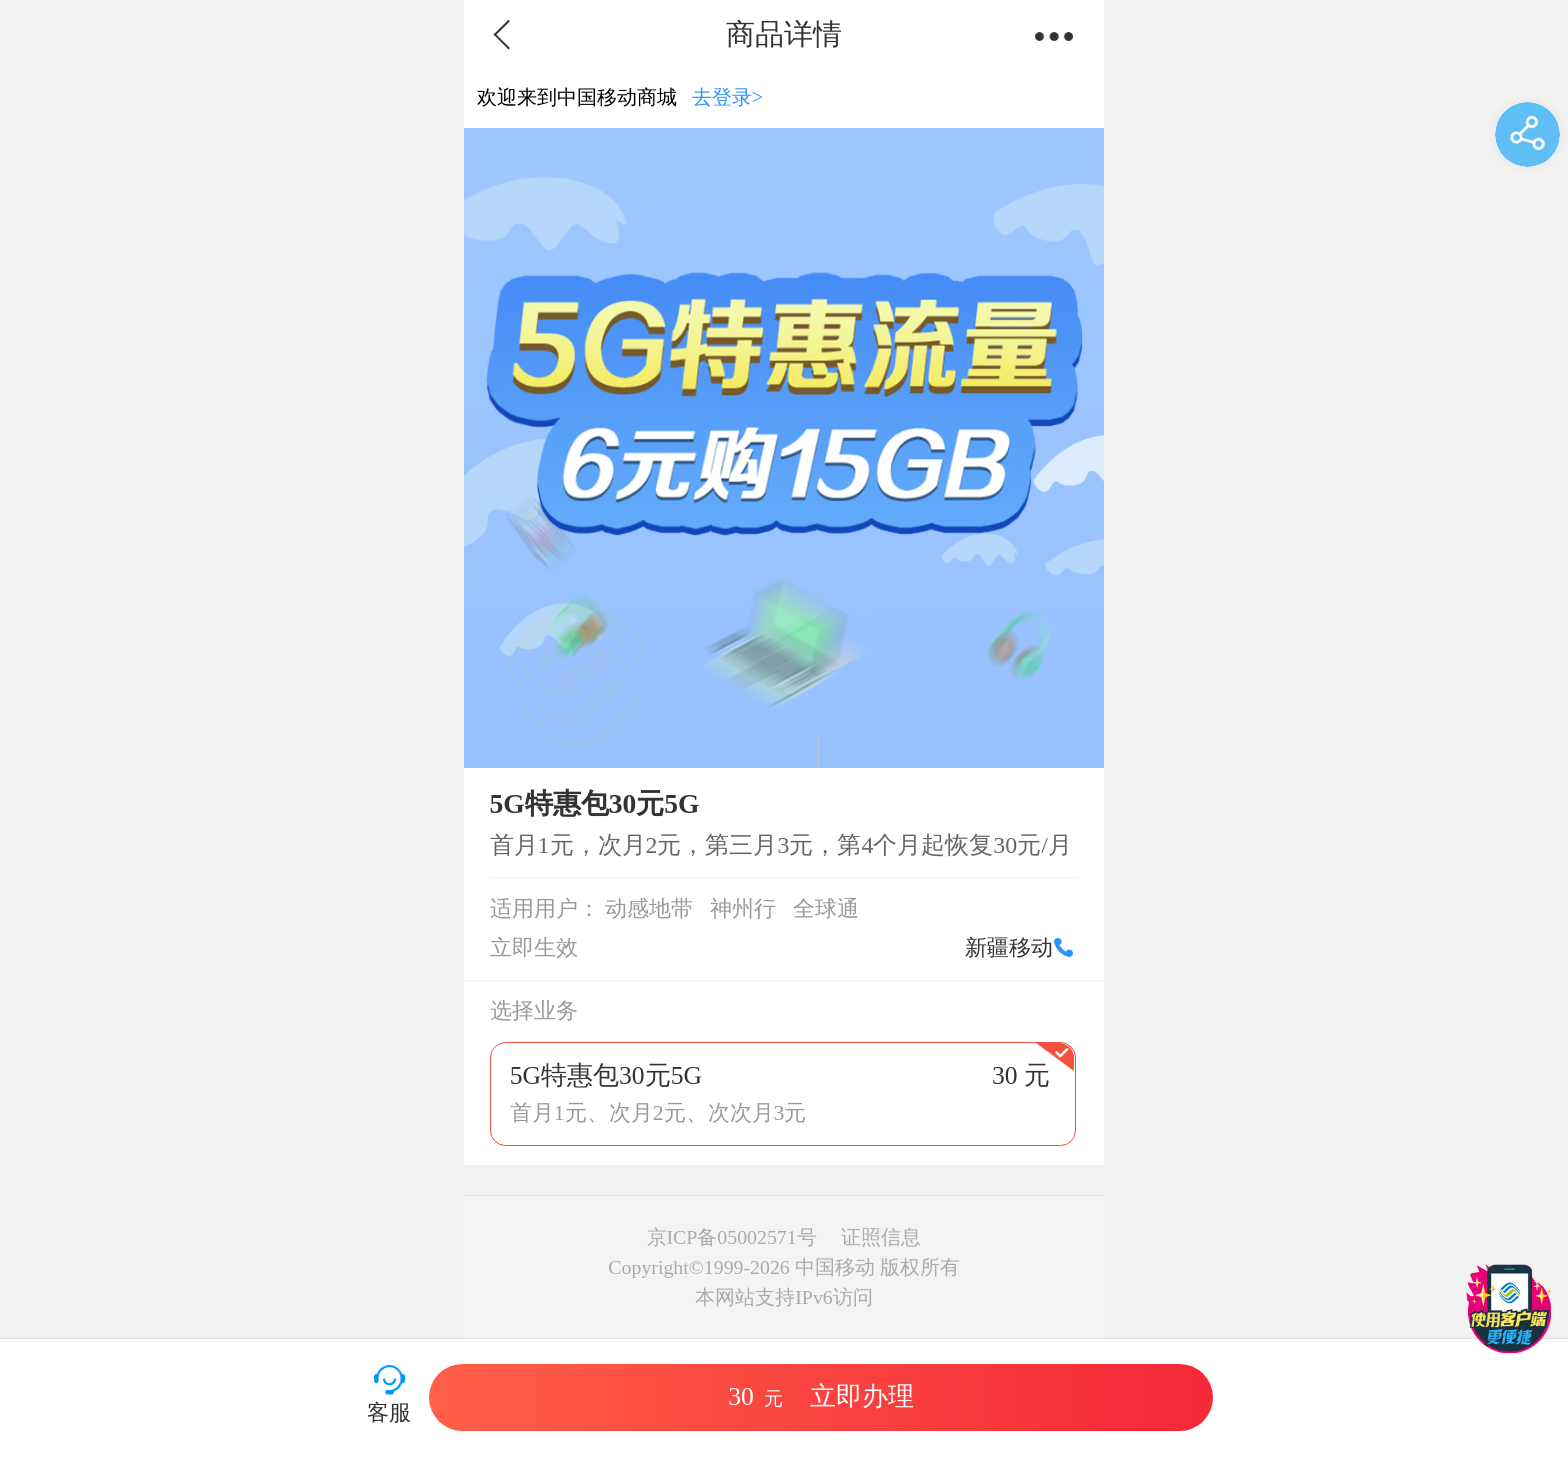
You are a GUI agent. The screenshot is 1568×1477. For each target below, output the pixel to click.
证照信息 (881, 1237)
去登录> (728, 97)
